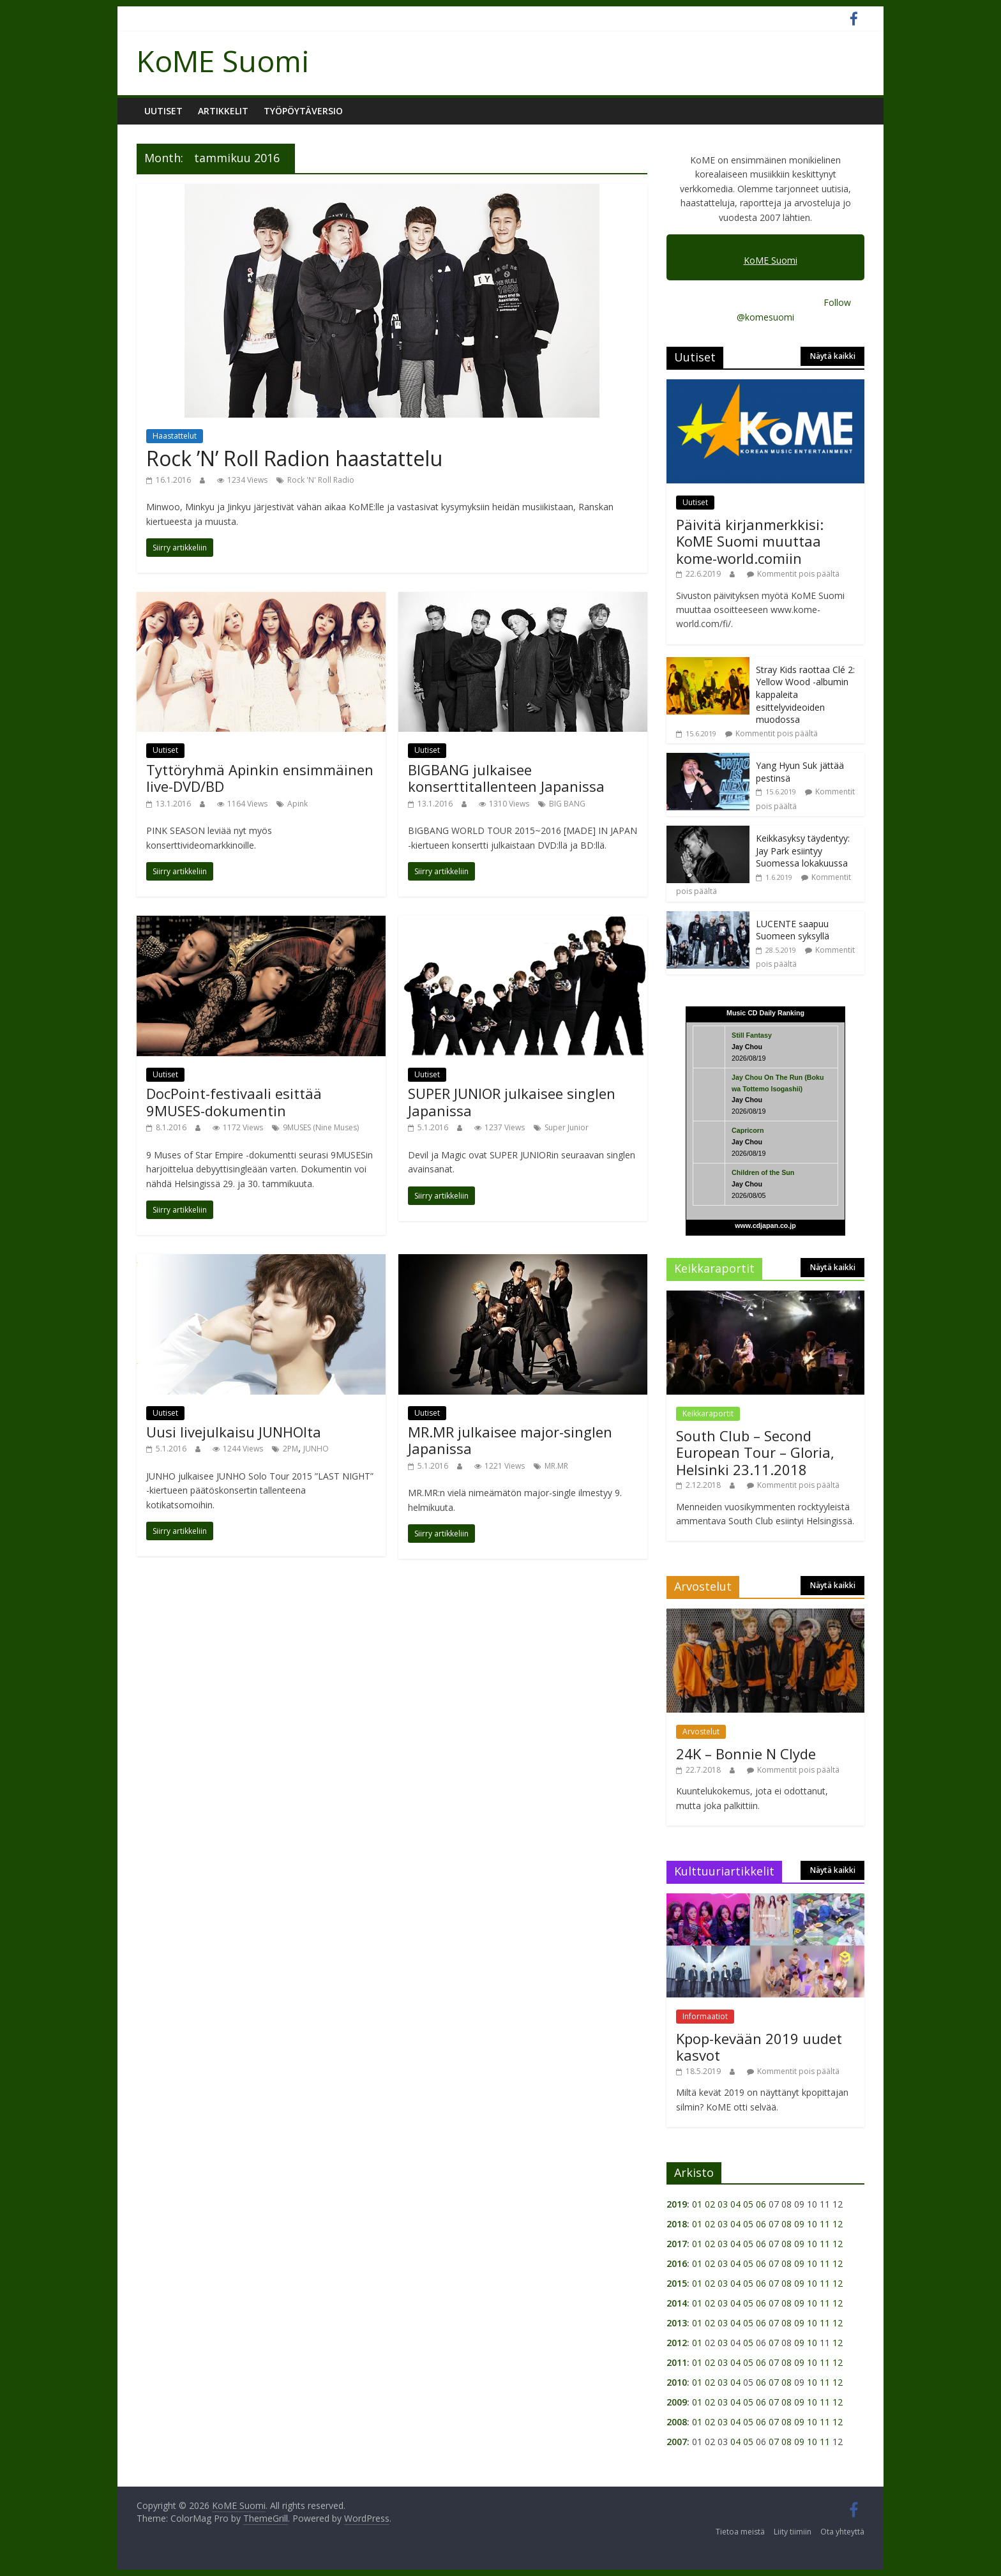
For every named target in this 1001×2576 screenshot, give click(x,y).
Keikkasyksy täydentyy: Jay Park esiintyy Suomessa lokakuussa (803, 850)
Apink (297, 803)
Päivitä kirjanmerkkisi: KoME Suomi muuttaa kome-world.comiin (750, 541)
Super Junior (567, 1127)
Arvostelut (700, 1731)
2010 (676, 2382)
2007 (676, 2442)
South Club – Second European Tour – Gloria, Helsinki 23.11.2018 (755, 1452)
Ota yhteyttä (842, 2531)
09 (799, 2224)
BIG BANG (567, 803)
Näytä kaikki (832, 356)
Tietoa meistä (740, 2531)
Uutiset (163, 111)
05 (748, 2204)
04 (735, 2204)
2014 (676, 2303)
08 (786, 2224)
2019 (676, 2204)
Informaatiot (705, 2016)
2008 (676, 2422)
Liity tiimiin (792, 2531)
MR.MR (556, 1465)
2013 (676, 2323)
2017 (676, 2244)
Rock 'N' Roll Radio (320, 479)
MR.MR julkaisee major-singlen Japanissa (510, 1440)
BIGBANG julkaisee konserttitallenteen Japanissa (506, 778)
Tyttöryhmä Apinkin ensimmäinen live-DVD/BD (259, 778)
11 (825, 2224)
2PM (290, 1448)
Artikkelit (223, 111)
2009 (676, 2402)
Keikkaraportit (708, 1413)
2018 (676, 2224)
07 (774, 2224)
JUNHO (316, 1448)
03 (723, 2204)
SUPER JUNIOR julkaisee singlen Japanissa (511, 1101)
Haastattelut (175, 435)
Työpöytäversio (303, 111)
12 (837, 2224)
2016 (676, 2263)
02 (710, 2204)
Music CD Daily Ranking (765, 1013)
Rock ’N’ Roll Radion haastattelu (294, 458)
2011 (676, 2362)
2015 (676, 2283)
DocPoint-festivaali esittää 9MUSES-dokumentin (234, 1101)
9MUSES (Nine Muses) (321, 1127)
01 (697, 2204)
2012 (676, 2343)
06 (761, 2204)
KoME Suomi (223, 60)
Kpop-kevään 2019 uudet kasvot (759, 2047)
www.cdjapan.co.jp (765, 1225)
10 (812, 2224)
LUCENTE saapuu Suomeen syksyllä (792, 930)
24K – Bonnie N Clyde (746, 1753)
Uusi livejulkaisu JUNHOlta (233, 1431)
